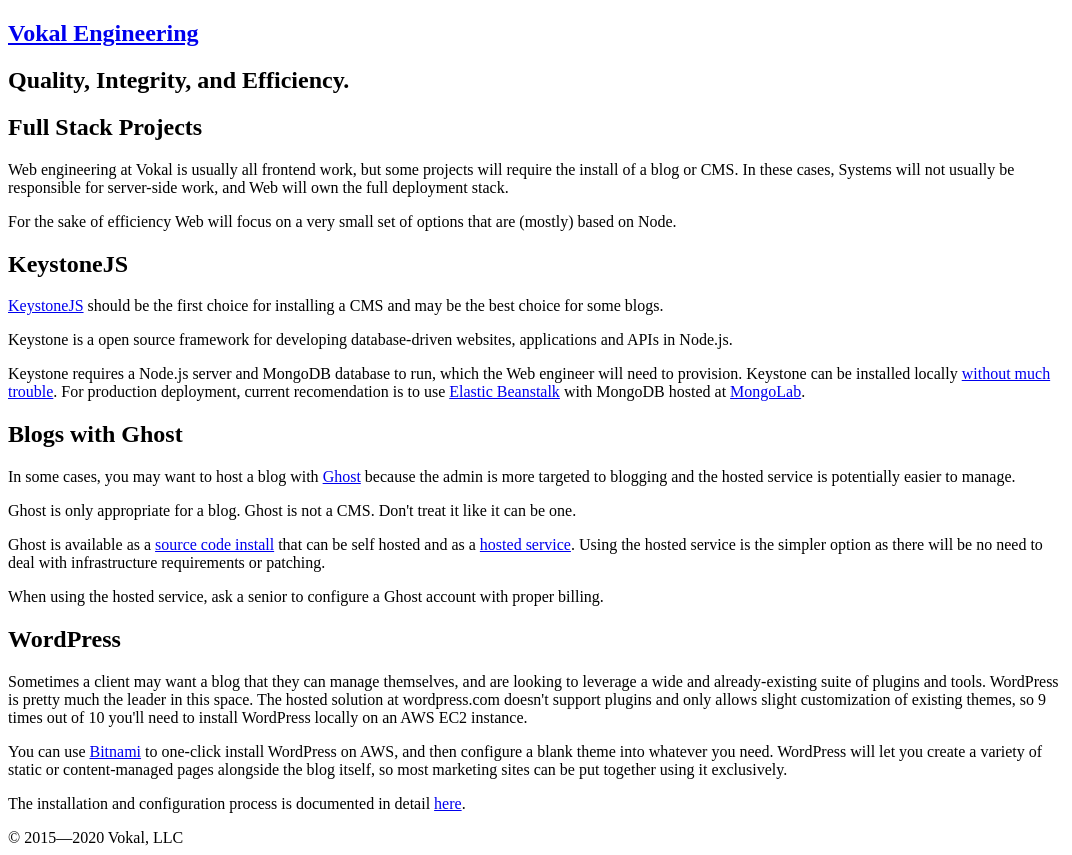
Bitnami (115, 751)
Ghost (342, 476)
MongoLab (765, 391)
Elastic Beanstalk (504, 391)
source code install (214, 544)
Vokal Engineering (103, 33)
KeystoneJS (46, 305)
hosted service (525, 544)
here (448, 803)
